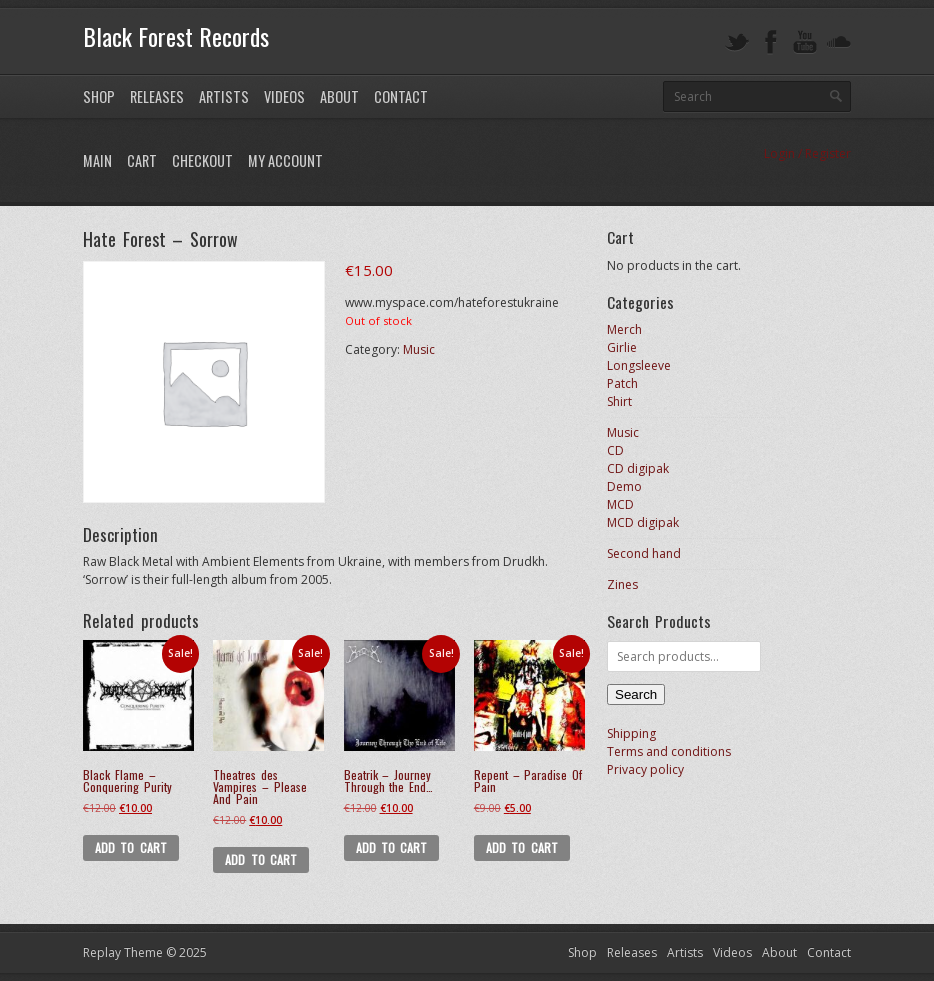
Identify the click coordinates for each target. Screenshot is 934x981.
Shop (99, 96)
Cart (142, 160)
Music (419, 349)
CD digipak (638, 468)
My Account (285, 160)
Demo (624, 486)
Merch (624, 329)
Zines (622, 584)
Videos (284, 96)
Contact (401, 96)
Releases (157, 96)
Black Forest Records (176, 36)
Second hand (644, 553)
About (339, 96)
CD (615, 450)
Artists (224, 96)
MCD (620, 504)
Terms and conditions (669, 751)
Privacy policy (645, 769)
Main (97, 160)
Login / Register (807, 153)
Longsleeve (639, 365)
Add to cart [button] (131, 847)
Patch (622, 383)
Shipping (631, 733)
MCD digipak (643, 522)
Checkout (202, 160)
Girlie (622, 347)
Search (636, 694)
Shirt (619, 401)
